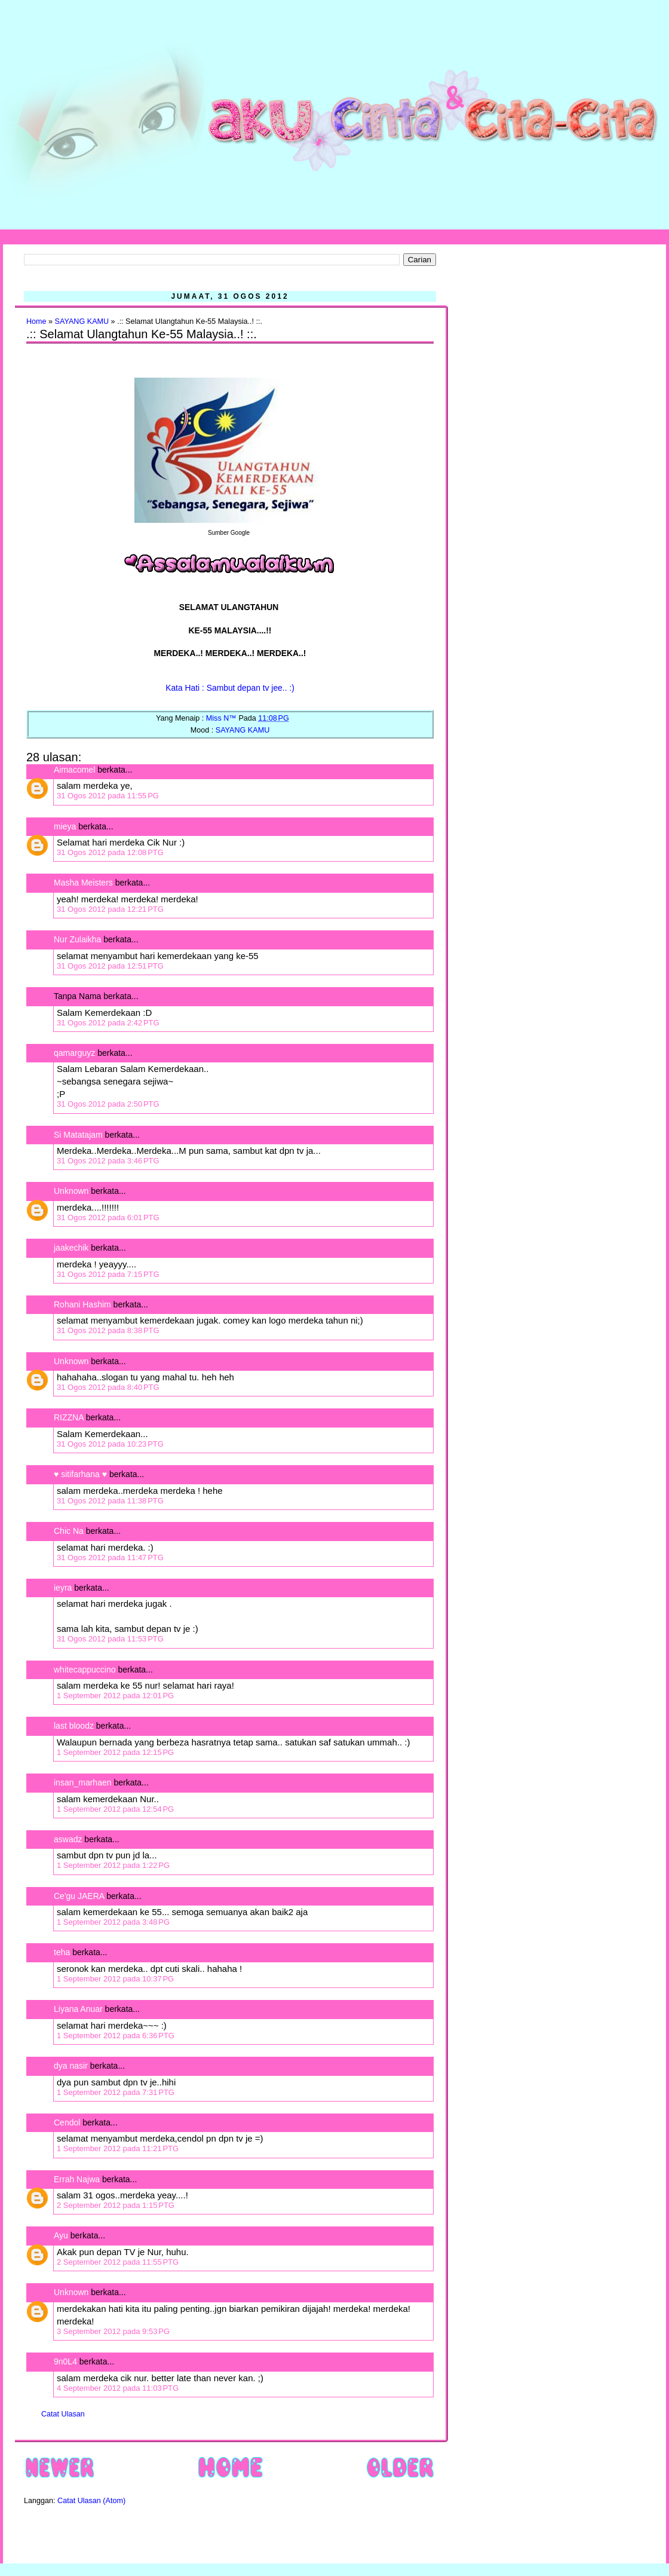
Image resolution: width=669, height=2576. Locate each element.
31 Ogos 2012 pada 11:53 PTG (110, 1638)
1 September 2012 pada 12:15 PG (115, 1752)
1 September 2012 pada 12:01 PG (115, 1695)
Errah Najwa (77, 2179)
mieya (65, 826)
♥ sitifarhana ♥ (80, 1474)
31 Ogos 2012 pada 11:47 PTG (110, 1557)
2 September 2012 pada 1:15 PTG (115, 2205)
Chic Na (69, 1531)
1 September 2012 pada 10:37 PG (115, 1978)
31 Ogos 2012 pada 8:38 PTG (108, 1330)
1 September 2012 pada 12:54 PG (115, 1809)
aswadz (68, 1839)
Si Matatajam (78, 1135)
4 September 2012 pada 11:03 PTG (118, 2388)
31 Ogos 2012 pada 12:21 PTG (110, 909)
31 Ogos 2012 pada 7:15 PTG (108, 1274)
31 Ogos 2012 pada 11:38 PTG (110, 1500)
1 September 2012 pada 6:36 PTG (115, 2035)
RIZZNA (69, 1417)
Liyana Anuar (78, 2009)
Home (36, 321)
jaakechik (71, 1247)
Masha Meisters (83, 882)
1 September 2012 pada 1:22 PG (113, 1865)
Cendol (67, 2122)
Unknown (71, 1191)
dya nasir (71, 2065)
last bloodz (74, 1725)
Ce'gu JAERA (79, 1896)
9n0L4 (65, 2361)
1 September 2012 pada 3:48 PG (113, 1922)
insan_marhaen (83, 1782)
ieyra (63, 1587)
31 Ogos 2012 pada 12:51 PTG (110, 965)
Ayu (61, 2235)
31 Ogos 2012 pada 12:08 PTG (110, 852)
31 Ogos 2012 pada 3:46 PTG (108, 1160)
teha (62, 1952)
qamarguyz (74, 1053)
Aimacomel (74, 769)
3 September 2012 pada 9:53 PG (113, 2331)
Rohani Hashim (82, 1304)
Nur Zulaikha (77, 939)
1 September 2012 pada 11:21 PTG (118, 2148)
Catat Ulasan (63, 2414)
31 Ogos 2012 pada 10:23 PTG (110, 1443)
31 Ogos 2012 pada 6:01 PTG (108, 1217)
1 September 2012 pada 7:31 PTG (115, 2092)
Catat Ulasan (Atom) (91, 2501)
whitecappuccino (85, 1669)
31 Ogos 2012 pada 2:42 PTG (108, 1022)
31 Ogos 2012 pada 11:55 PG (108, 795)
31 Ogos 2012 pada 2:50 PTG (108, 1103)
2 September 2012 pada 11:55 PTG (118, 2262)
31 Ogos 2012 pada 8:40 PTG (108, 1387)
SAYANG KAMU (82, 321)
